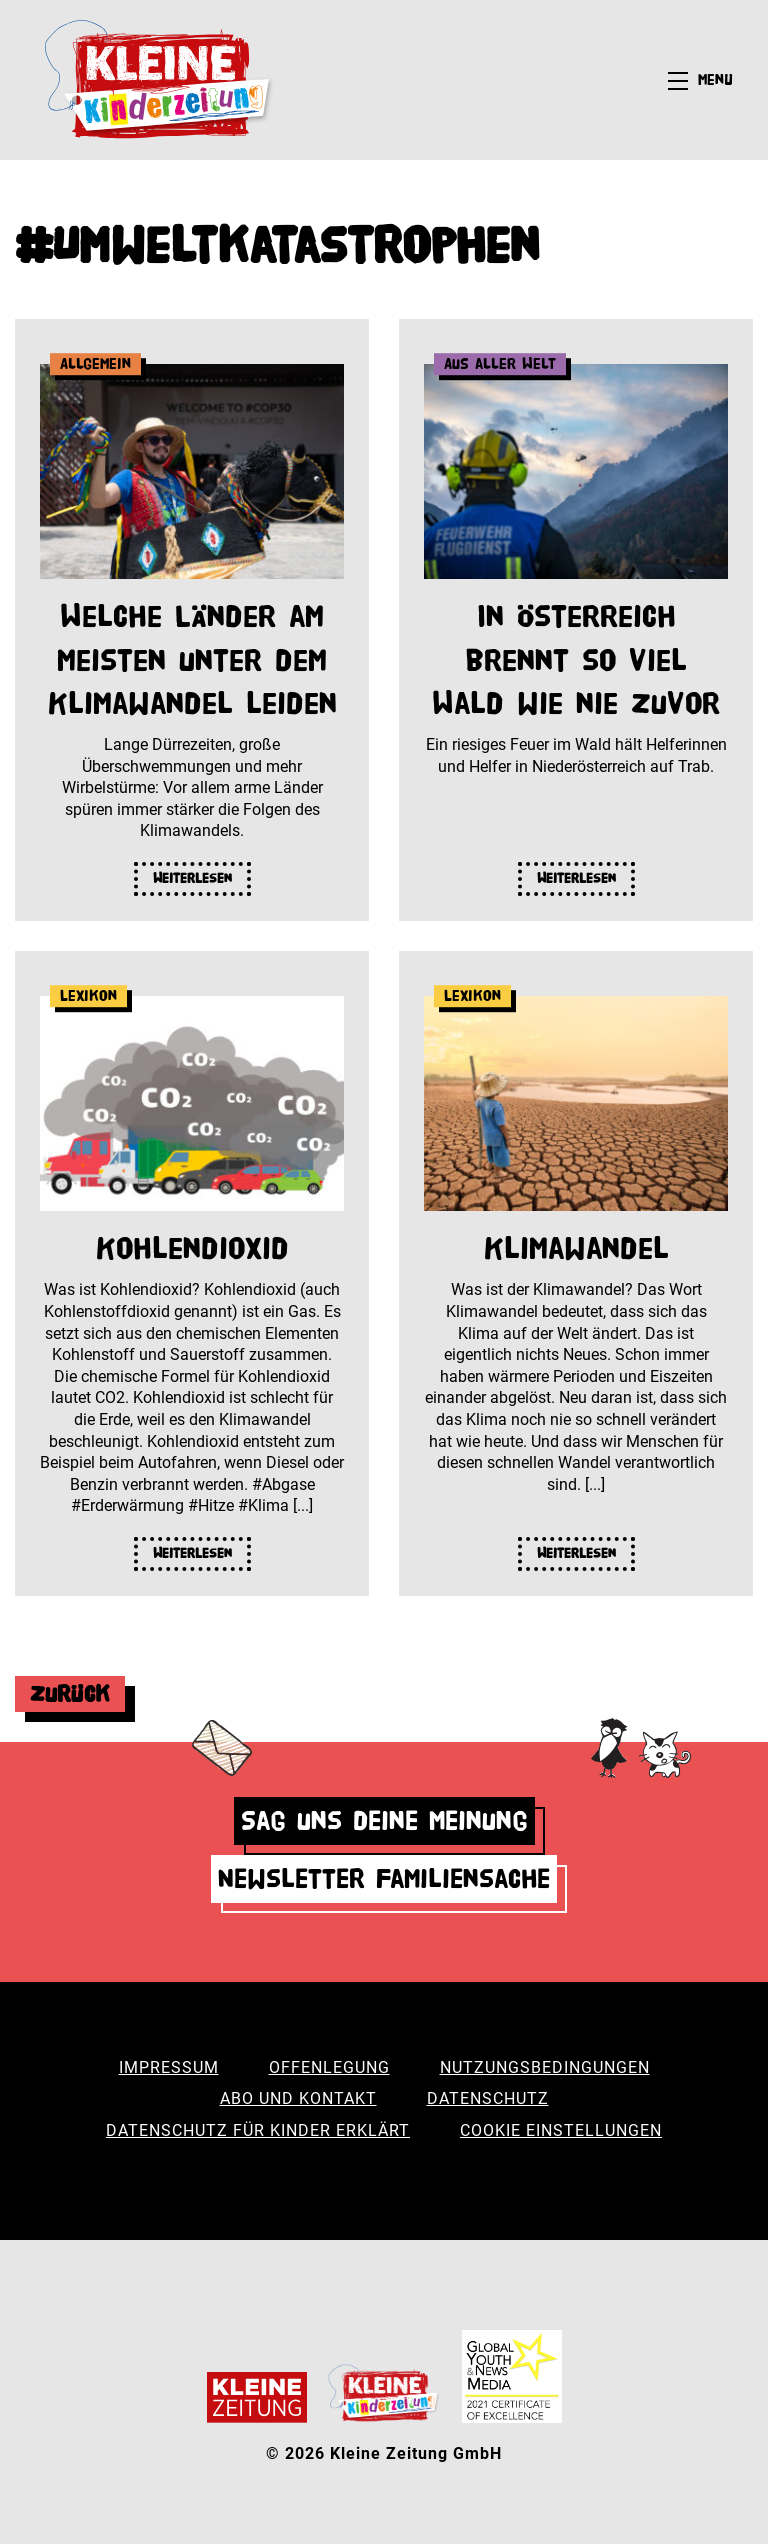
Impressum (169, 2067)
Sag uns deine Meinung (384, 1820)
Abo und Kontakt (298, 2098)
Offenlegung (329, 2067)
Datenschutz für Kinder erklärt (258, 2130)
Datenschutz (488, 2098)
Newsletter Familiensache (384, 1878)
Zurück (70, 1693)
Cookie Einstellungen (561, 2130)
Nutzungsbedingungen (545, 2067)
